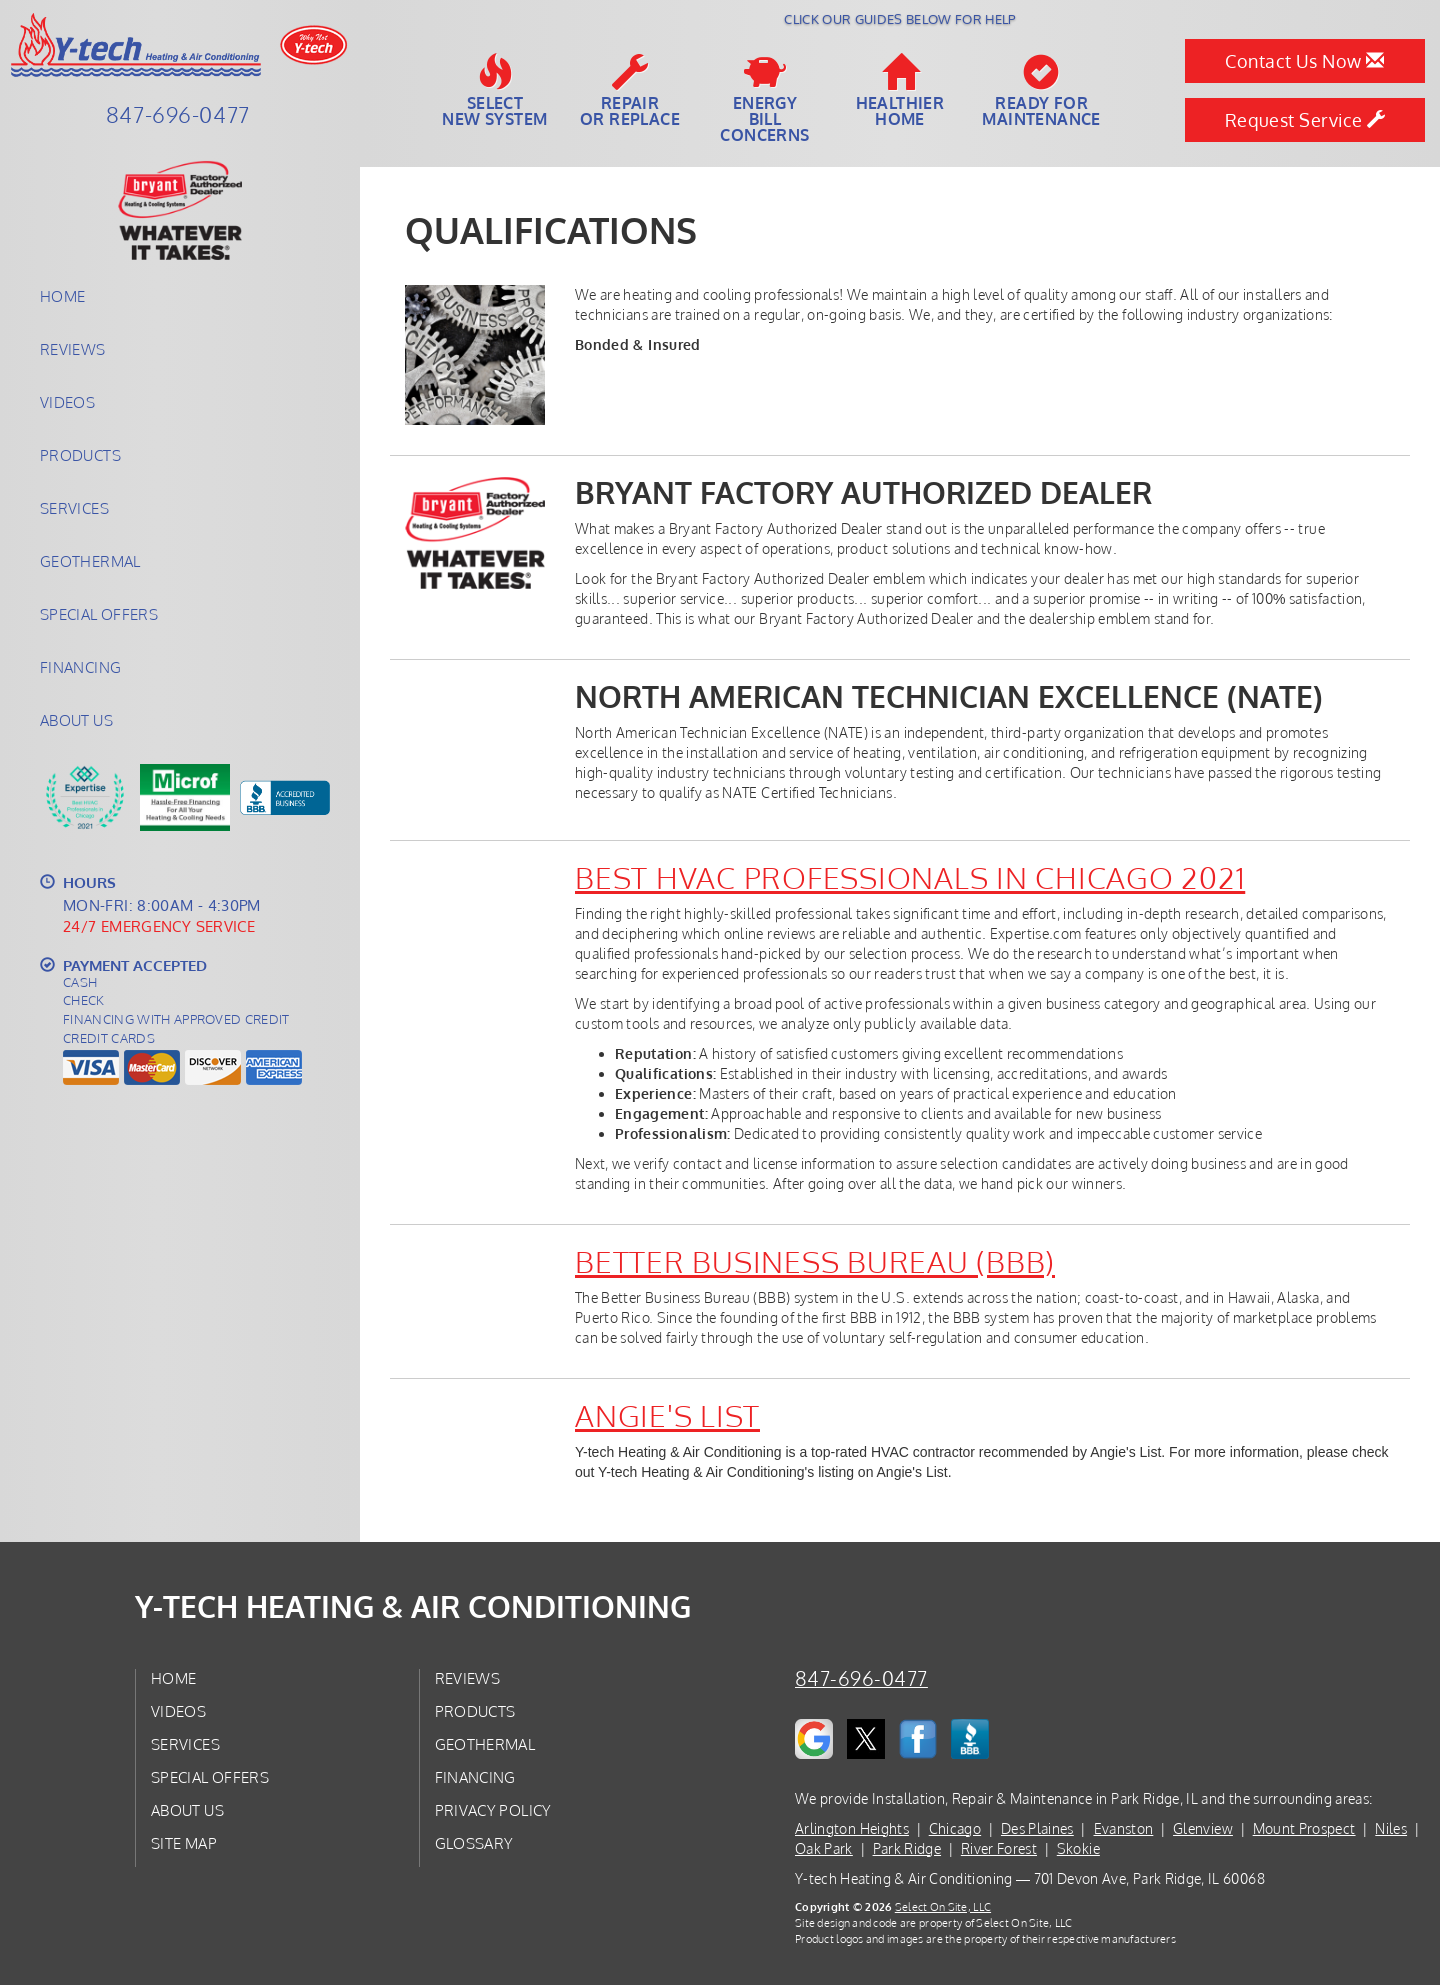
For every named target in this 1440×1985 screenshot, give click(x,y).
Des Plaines (1037, 1828)
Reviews (73, 349)
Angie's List (667, 1415)
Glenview (1203, 1828)
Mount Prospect (1304, 1828)
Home (62, 296)
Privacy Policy (493, 1810)
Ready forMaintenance (1041, 91)
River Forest (999, 1848)
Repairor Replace (630, 91)
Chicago (955, 1828)
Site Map (184, 1843)
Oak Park (824, 1848)
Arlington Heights (852, 1828)
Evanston (1124, 1828)
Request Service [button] (1305, 120)
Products (80, 455)
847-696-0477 (861, 1678)
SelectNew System (494, 91)
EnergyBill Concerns (764, 99)
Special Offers (99, 614)
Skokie (1078, 1848)
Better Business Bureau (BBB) (815, 1261)
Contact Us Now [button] (1304, 61)
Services (74, 508)
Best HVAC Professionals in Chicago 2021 (910, 877)
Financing (80, 667)
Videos (67, 402)
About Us (76, 720)
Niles (1391, 1828)
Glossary (474, 1843)
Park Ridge (907, 1848)
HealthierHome (900, 91)
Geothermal (90, 561)
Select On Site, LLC (943, 1906)
